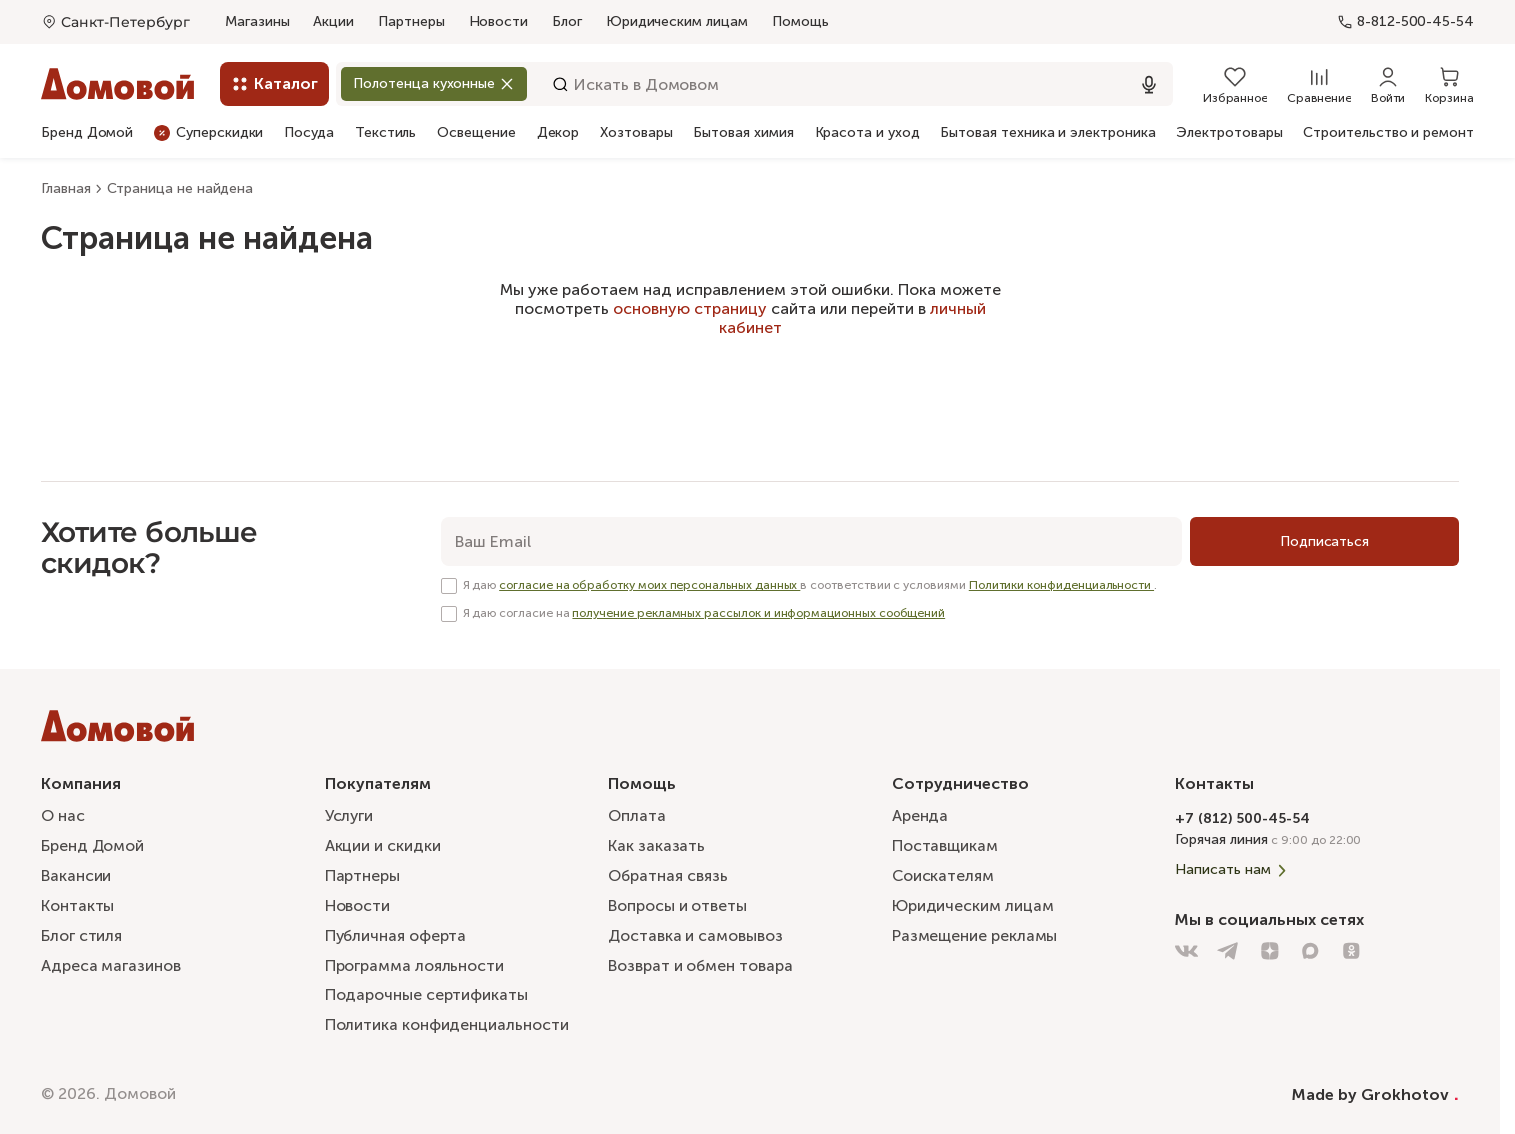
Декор (558, 133)
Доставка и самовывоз (695, 932)
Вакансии (76, 870)
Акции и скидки (383, 839)
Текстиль (385, 133)
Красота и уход (867, 133)
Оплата (637, 809)
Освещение (476, 133)
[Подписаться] (1324, 541)
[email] (811, 541)
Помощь (800, 22)
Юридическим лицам (677, 21)
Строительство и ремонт (1388, 133)
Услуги (350, 809)
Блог (567, 21)
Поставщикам (945, 839)
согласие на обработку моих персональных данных (649, 585)
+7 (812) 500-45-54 (1242, 807)
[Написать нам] (1317, 859)
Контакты (77, 901)
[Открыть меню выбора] (115, 22)
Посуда (309, 133)
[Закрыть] (512, 83)
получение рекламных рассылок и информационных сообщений (758, 613)
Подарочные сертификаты (426, 993)
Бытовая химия (743, 133)
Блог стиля (81, 932)
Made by (1375, 1094)
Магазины (257, 21)
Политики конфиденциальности (1061, 585)
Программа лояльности (414, 963)
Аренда (920, 809)
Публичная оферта (397, 932)
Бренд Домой (87, 133)
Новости (499, 21)
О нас (63, 809)
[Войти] (1388, 84)
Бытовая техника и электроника (1047, 133)
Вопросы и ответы (677, 901)
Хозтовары (636, 133)
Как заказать (656, 839)
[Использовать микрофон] (1149, 84)
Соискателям (943, 870)
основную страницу (690, 308)
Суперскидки (208, 132)
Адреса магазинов (111, 963)
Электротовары (1229, 133)
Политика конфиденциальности (447, 1024)
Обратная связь (668, 871)
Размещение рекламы (975, 932)
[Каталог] (274, 84)
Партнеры (411, 21)
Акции (333, 21)
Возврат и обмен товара (700, 963)
